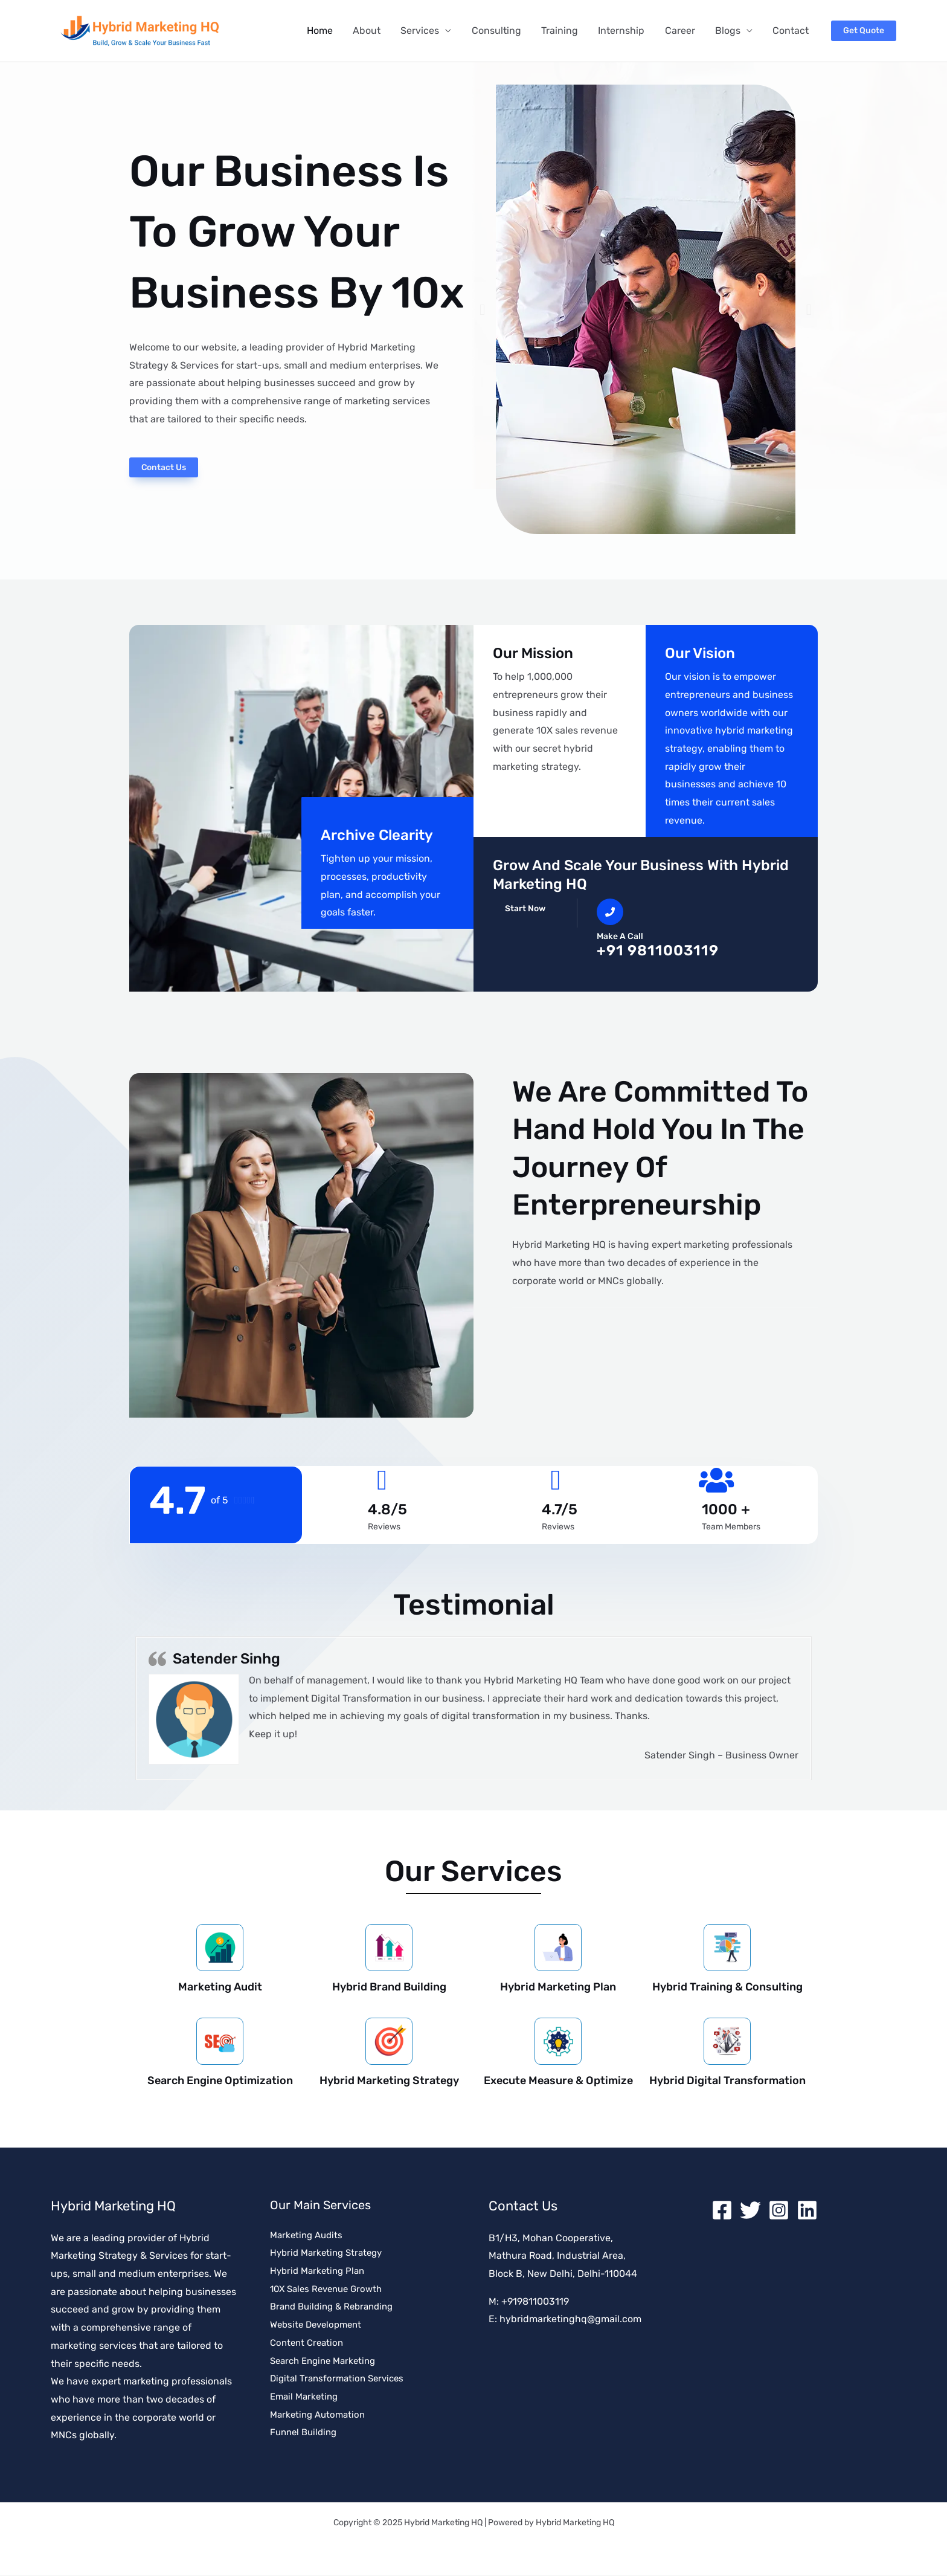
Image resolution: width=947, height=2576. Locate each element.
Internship (624, 30)
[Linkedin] (807, 2211)
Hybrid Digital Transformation (727, 2081)
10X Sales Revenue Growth (330, 2289)
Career (682, 30)
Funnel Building (306, 2433)
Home (326, 30)
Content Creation (309, 2343)
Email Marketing (306, 2397)
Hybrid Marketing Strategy (389, 2081)
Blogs (729, 30)
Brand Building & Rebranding (336, 2307)
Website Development (319, 2325)
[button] (863, 31)
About (373, 30)
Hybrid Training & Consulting (727, 1987)
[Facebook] (722, 2211)
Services (425, 30)
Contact (791, 30)
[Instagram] (779, 2211)
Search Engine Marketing (327, 2361)
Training (563, 30)
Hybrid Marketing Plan (558, 1987)
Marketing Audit (220, 1987)
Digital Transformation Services (340, 2379)
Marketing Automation (320, 2415)
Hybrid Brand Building (389, 1987)
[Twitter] (750, 2211)
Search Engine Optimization (220, 2081)
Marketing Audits (308, 2235)
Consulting (500, 30)
